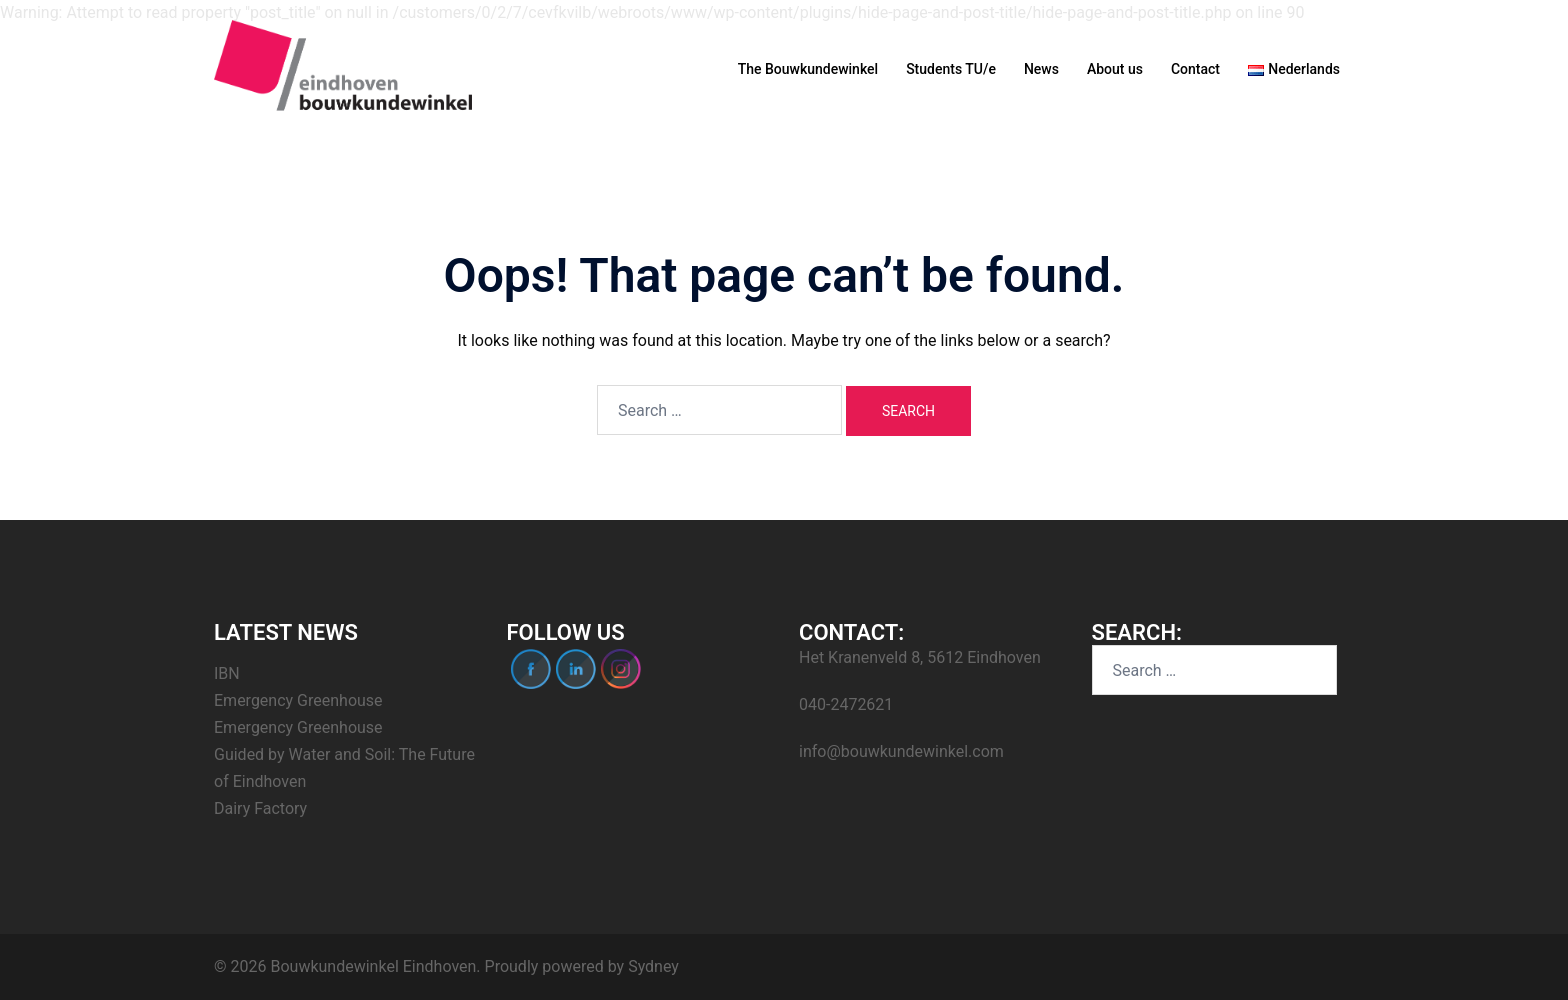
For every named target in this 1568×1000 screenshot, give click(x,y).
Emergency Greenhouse (298, 700)
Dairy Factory (260, 808)
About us (1115, 69)
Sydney (653, 966)
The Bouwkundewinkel (808, 69)
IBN (227, 673)
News (1041, 69)
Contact (1195, 69)
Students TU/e (951, 69)
